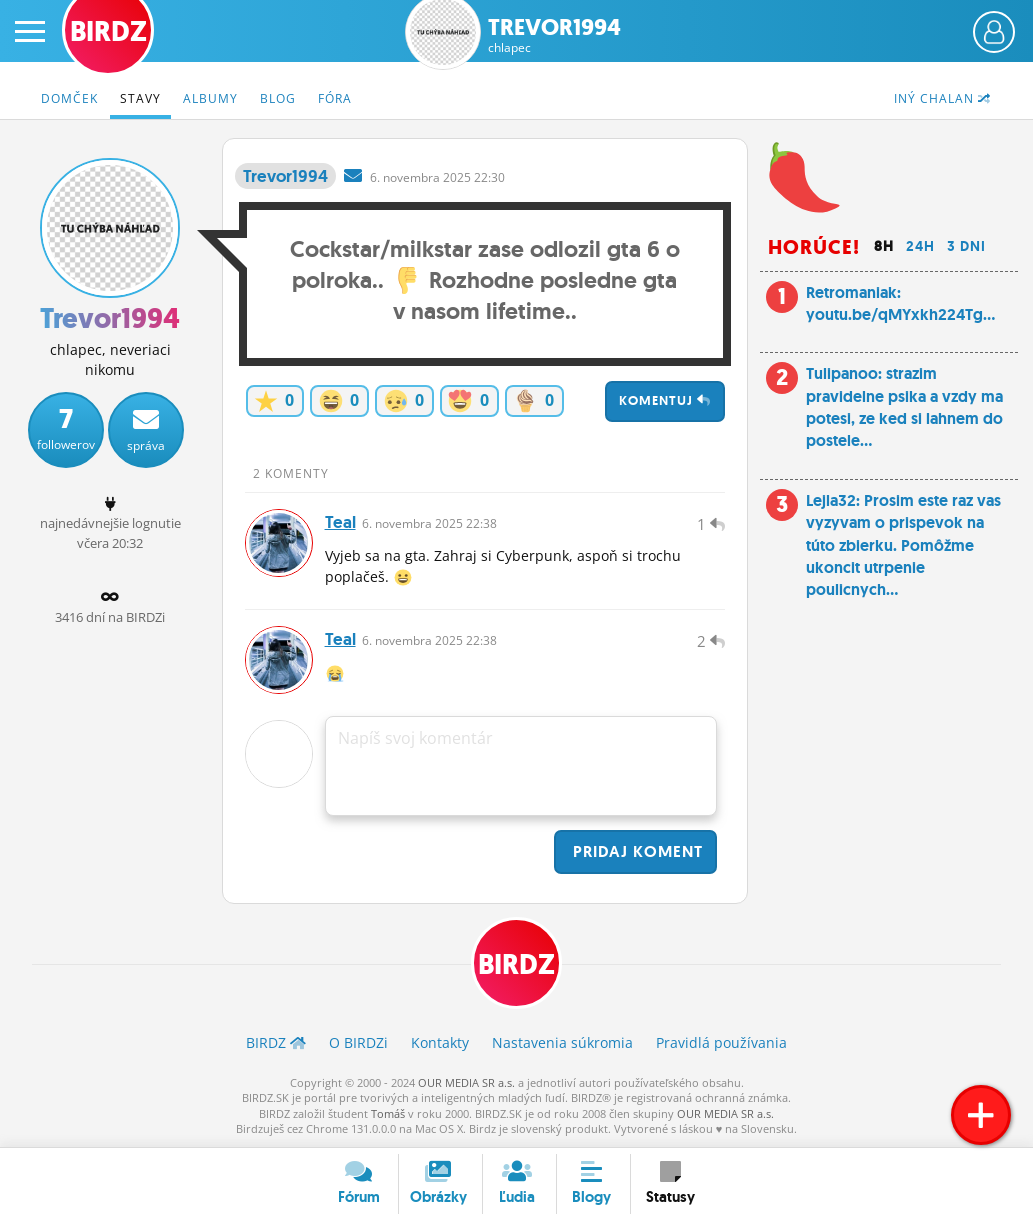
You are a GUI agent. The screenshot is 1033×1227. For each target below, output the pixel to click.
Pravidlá (721, 1042)
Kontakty (440, 1042)
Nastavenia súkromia (562, 1042)
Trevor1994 (554, 35)
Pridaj (635, 851)
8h (884, 246)
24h (920, 246)
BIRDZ (516, 964)
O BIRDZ (358, 1042)
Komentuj (665, 400)
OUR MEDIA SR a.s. (466, 1082)
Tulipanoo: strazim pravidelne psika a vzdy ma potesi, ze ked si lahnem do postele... (904, 407)
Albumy (210, 98)
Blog (278, 98)
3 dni (966, 246)
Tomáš (388, 1113)
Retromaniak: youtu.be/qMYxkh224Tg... (900, 303)
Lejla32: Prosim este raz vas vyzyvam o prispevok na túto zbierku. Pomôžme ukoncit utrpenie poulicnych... (903, 545)
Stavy (140, 98)
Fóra (335, 98)
